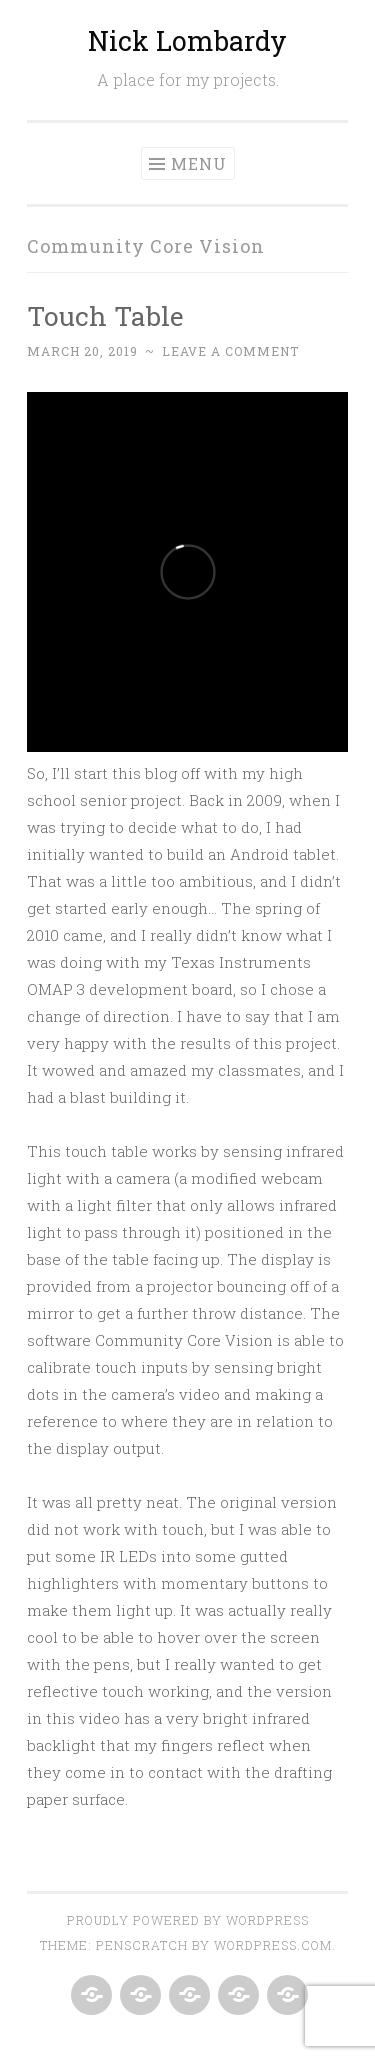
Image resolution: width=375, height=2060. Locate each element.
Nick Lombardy (187, 40)
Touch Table (105, 315)
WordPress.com (273, 1945)
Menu (199, 163)
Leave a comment (230, 351)
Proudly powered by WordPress (188, 1920)
